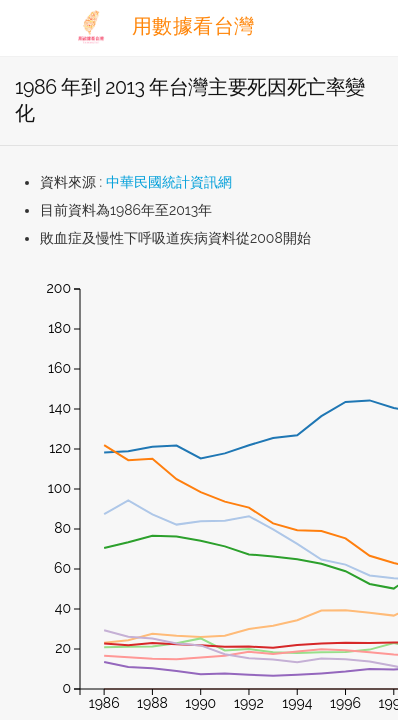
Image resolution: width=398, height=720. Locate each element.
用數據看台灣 (163, 26)
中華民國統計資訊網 (169, 182)
